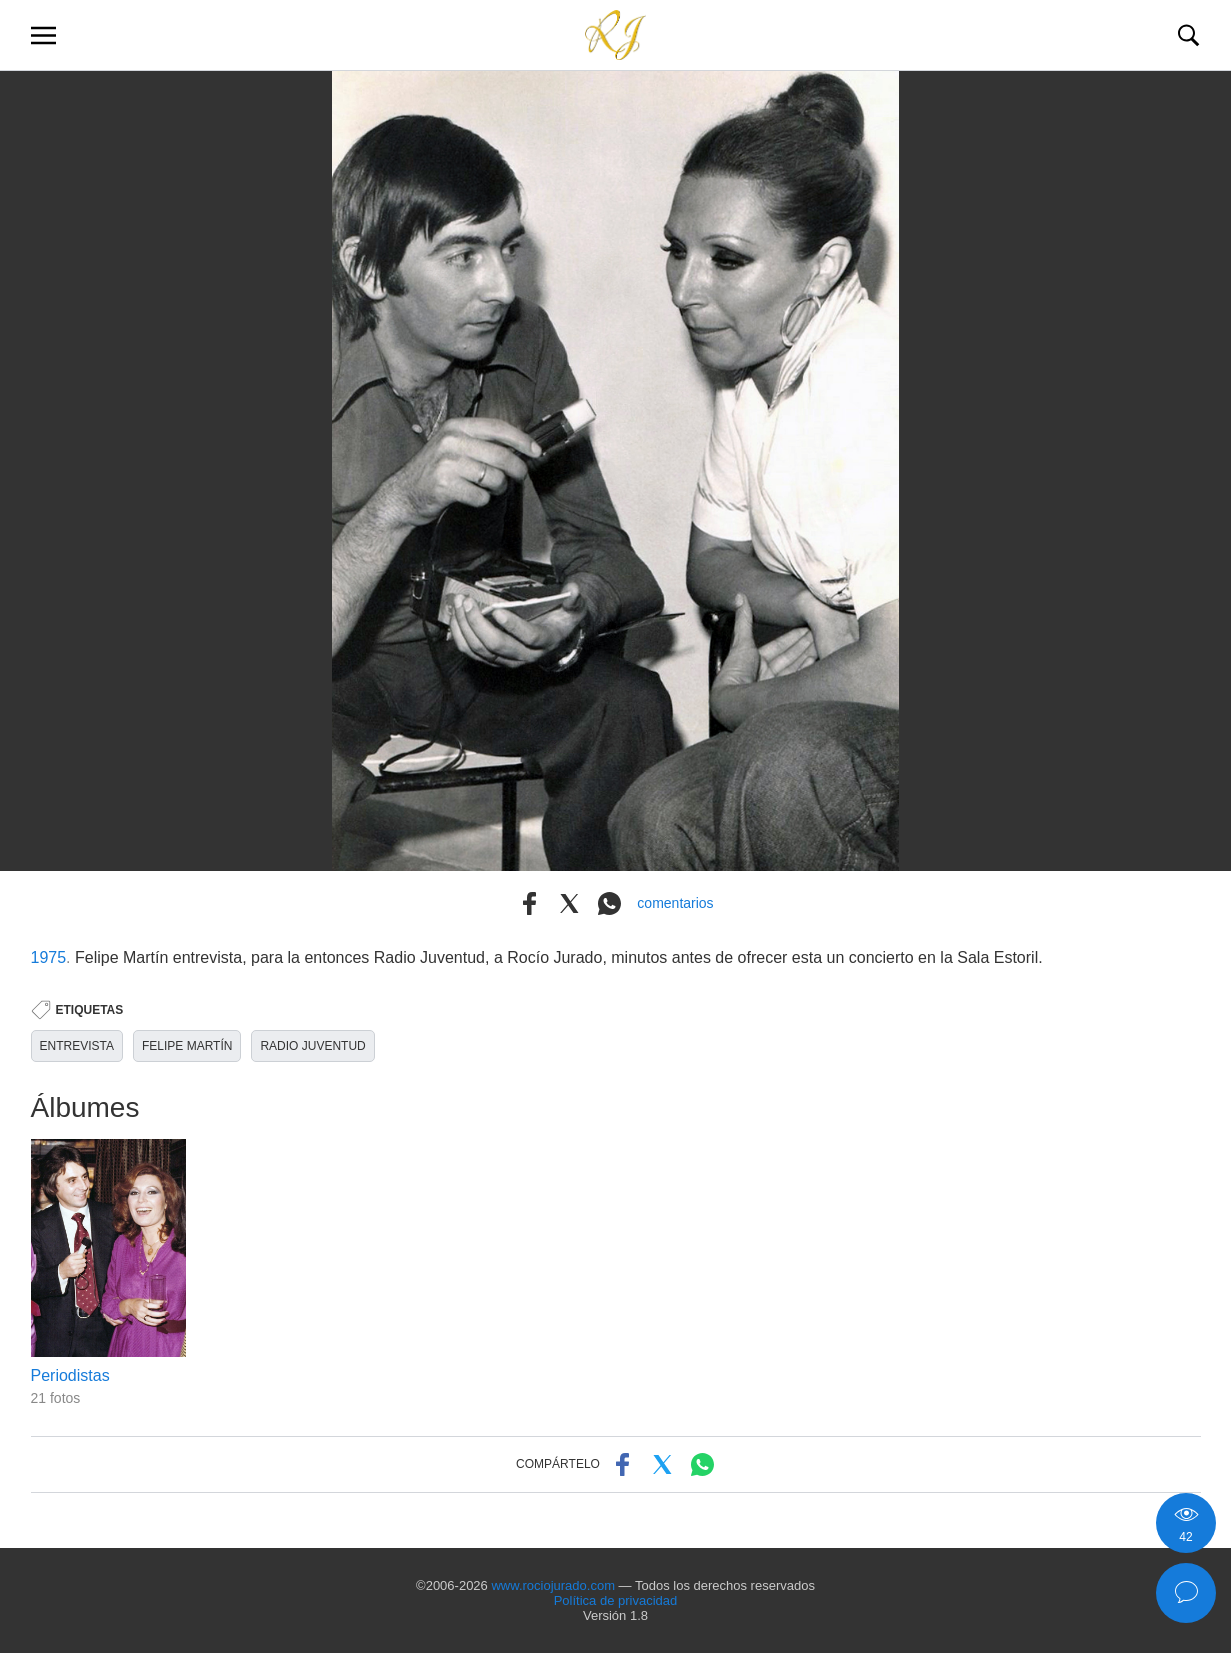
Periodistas (70, 1375)
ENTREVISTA (77, 1046)
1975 (49, 957)
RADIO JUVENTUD (312, 1046)
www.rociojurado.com (553, 1585)
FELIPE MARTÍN (187, 1046)
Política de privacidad (616, 1600)
